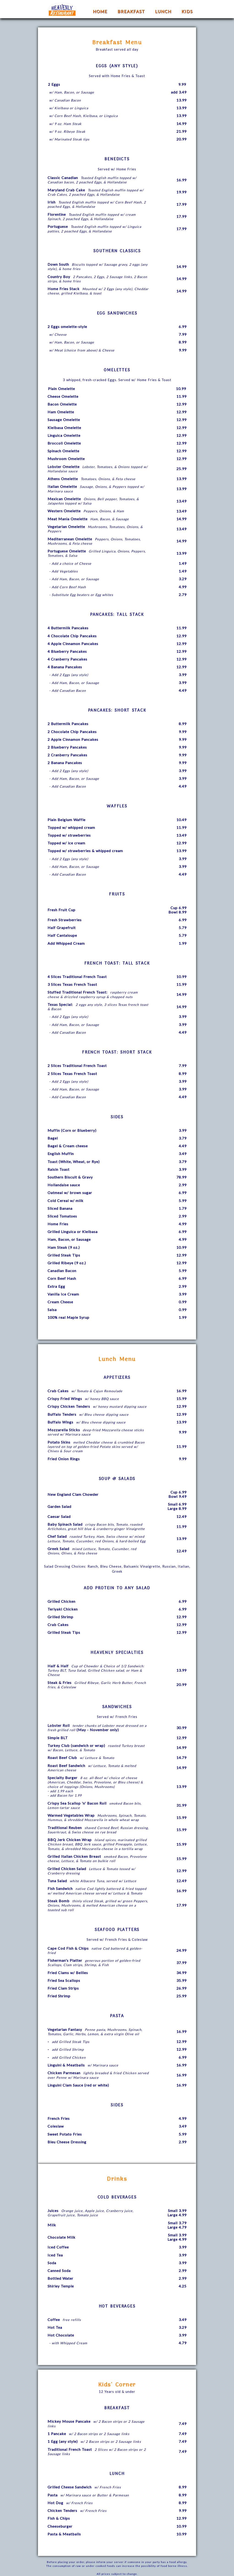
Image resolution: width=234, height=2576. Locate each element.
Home (100, 11)
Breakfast (131, 11)
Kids (187, 11)
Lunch (163, 11)
